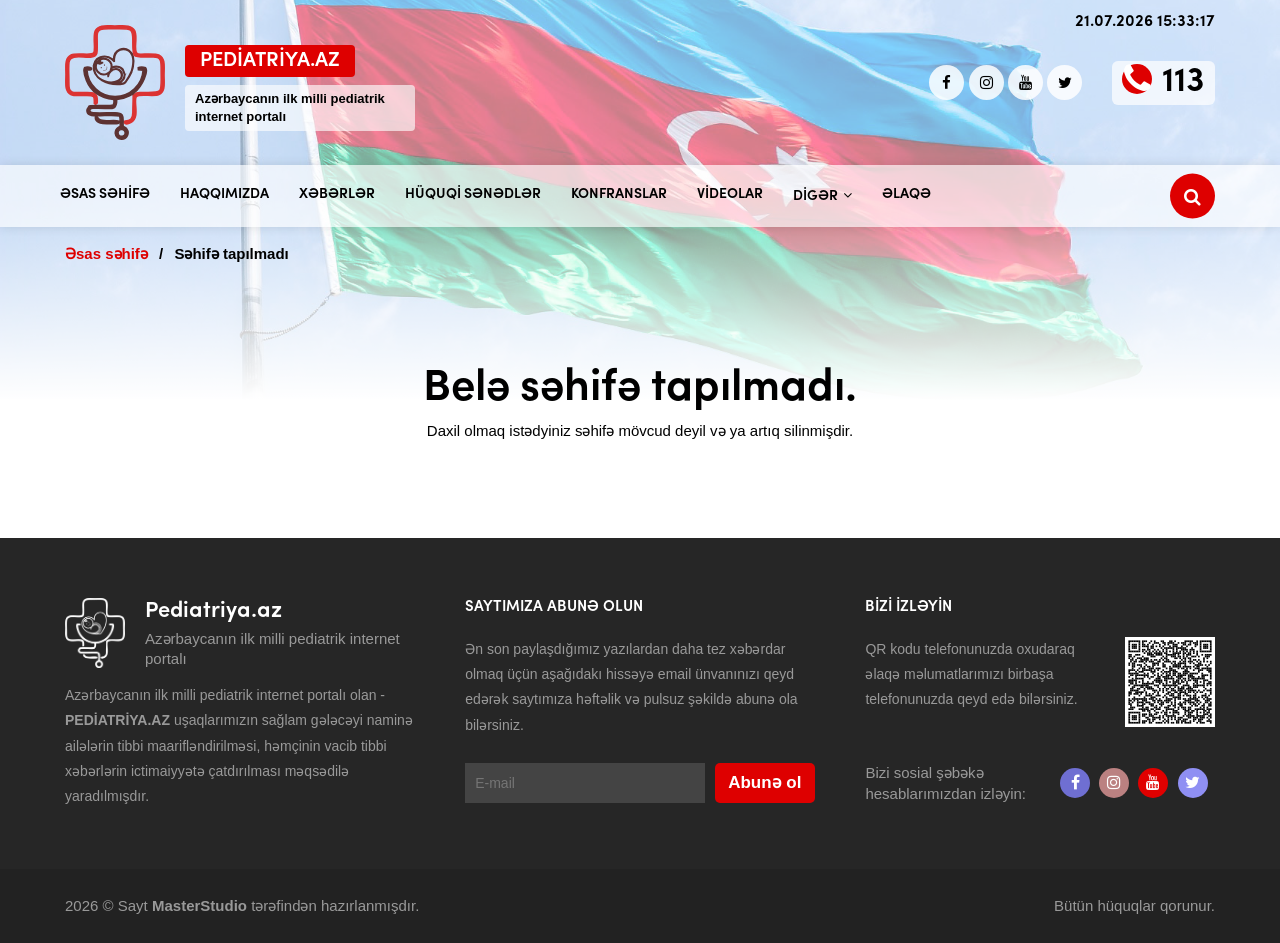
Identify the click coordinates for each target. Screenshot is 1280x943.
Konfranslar (619, 194)
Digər (815, 196)
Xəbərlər (337, 194)
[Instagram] (986, 82)
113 (1183, 82)
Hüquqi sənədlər (473, 194)
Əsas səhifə (105, 194)
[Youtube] (1025, 82)
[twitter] (1064, 82)
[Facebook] (946, 82)
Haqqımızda (224, 194)
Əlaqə (906, 194)
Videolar (730, 194)
